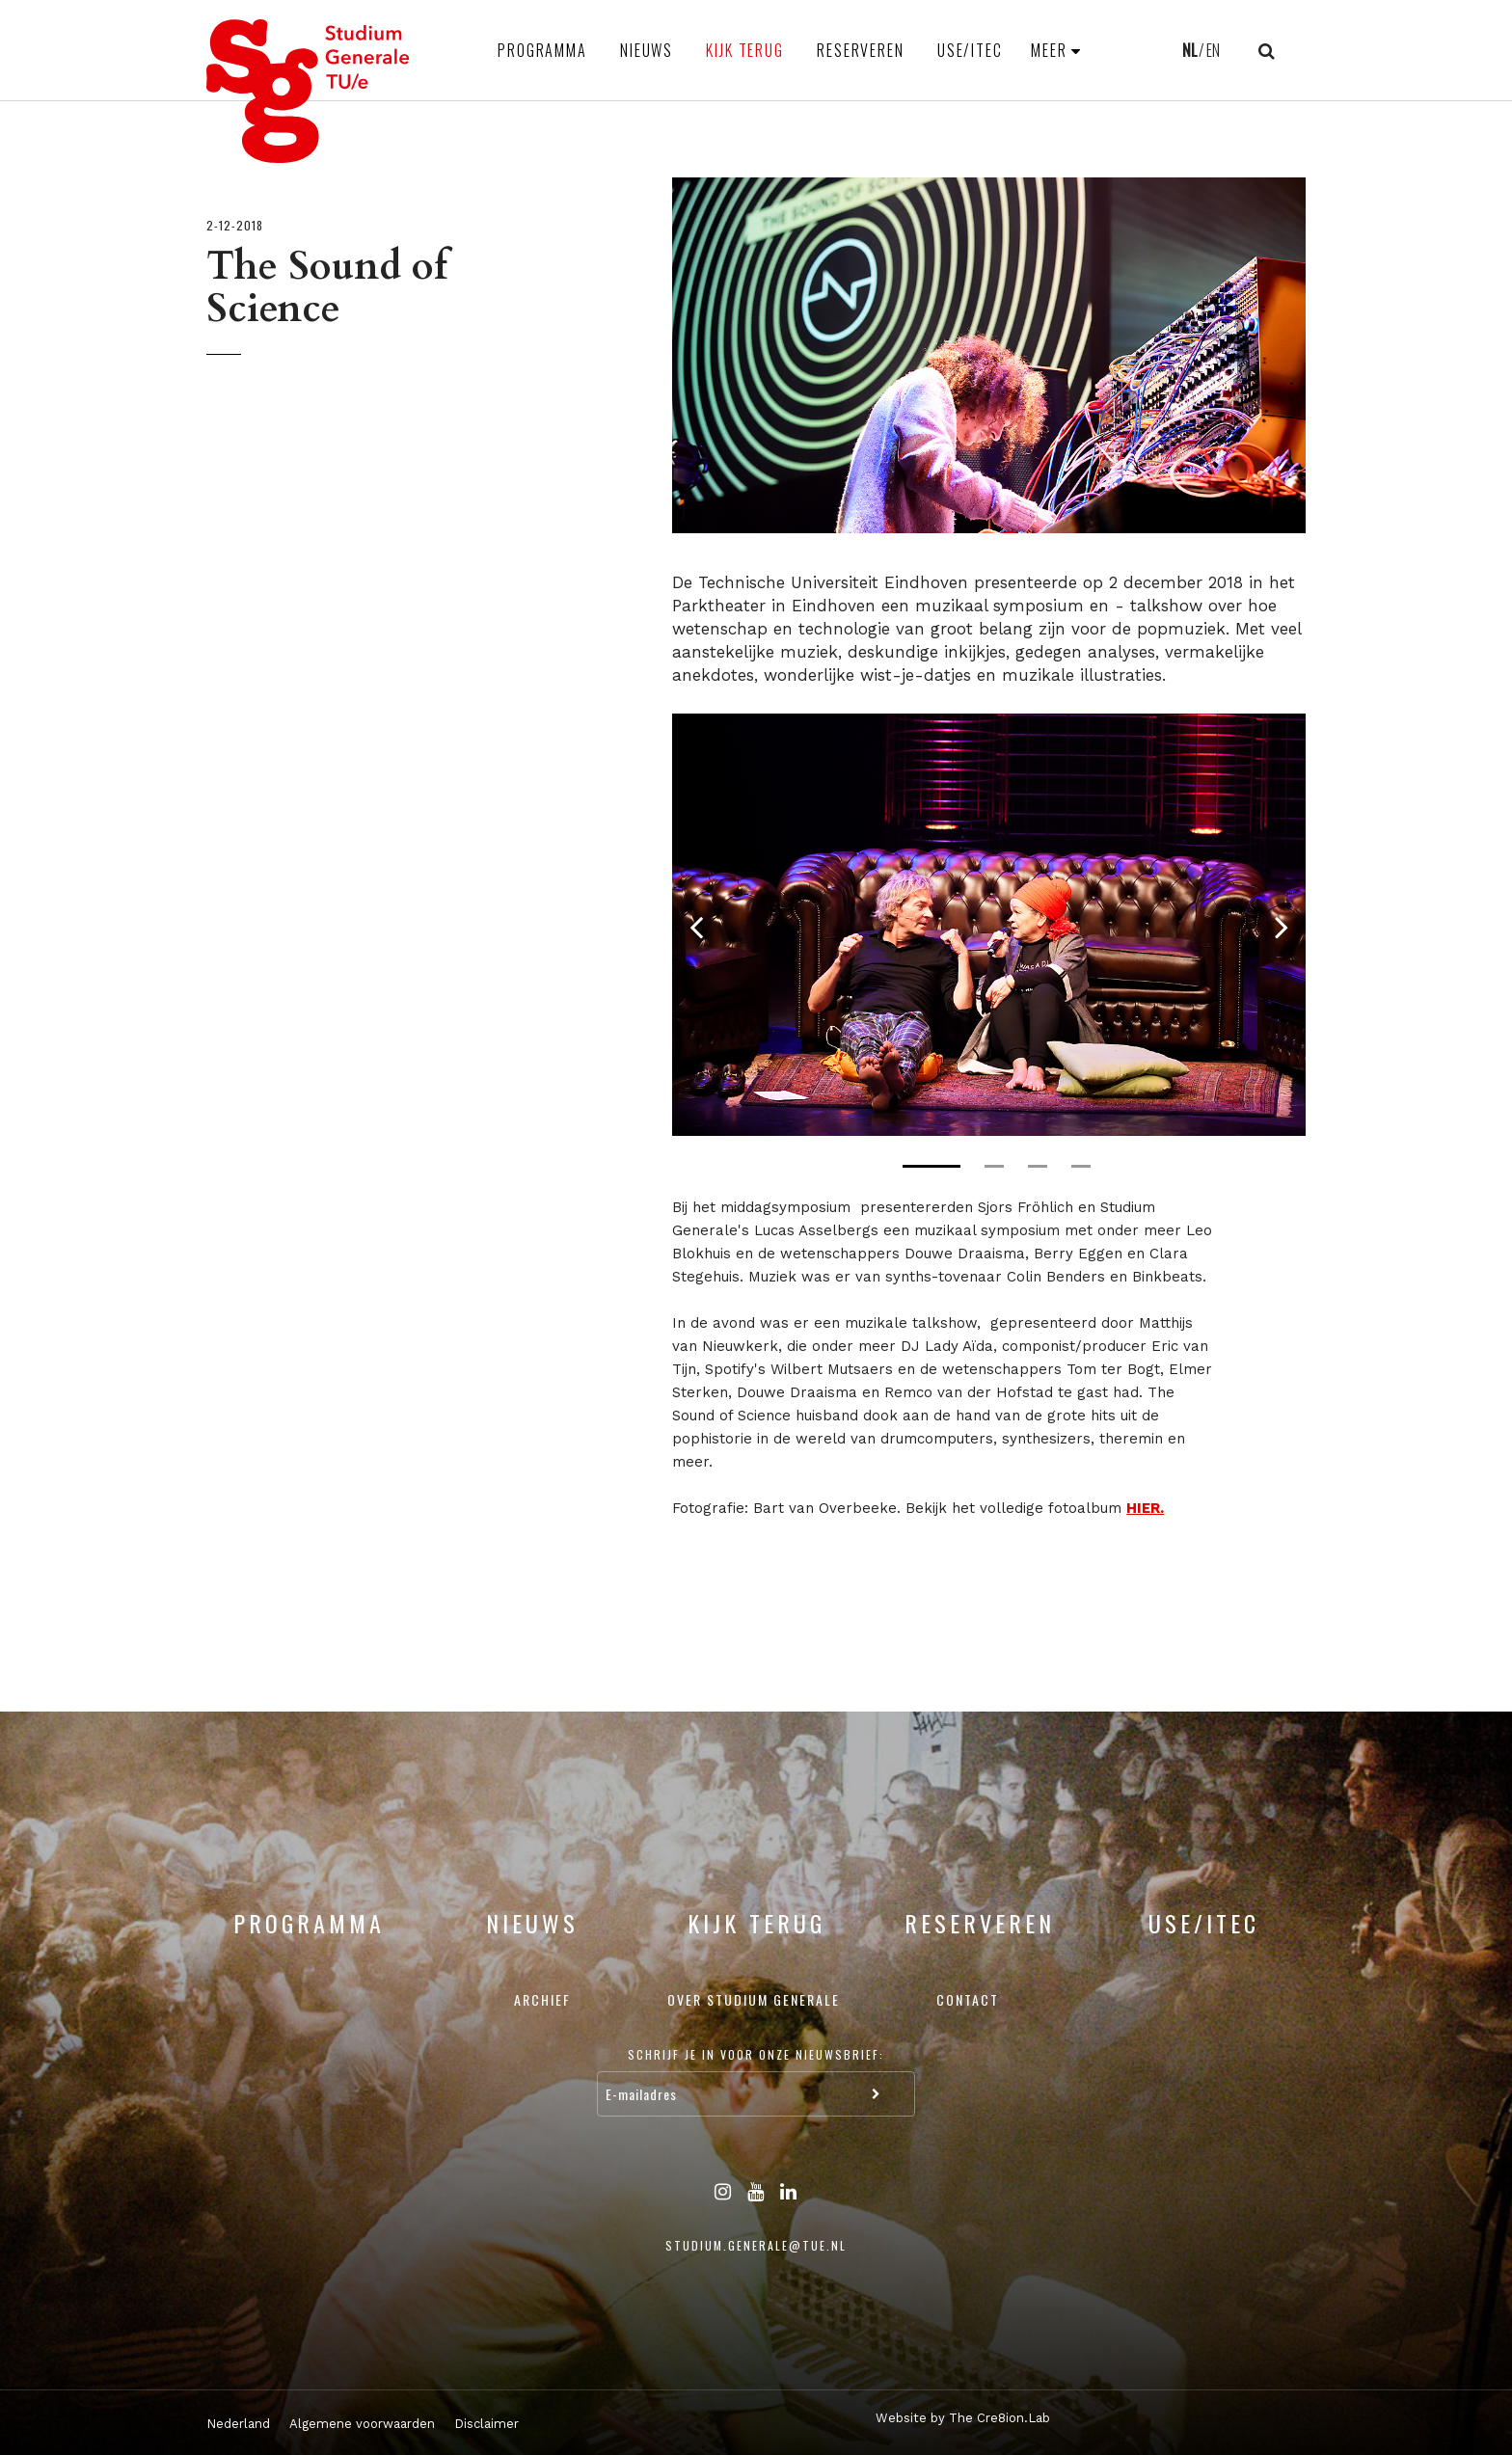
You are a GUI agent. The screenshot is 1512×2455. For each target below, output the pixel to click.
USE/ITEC (970, 50)
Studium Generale (308, 91)
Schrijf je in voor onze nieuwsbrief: (756, 2054)
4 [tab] (1081, 1166)
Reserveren (860, 50)
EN (1213, 50)
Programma (542, 50)
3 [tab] (1037, 1166)
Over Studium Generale (753, 1999)
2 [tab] (994, 1166)
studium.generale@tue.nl (756, 2245)
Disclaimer (486, 2423)
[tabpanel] (989, 925)
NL (1189, 50)
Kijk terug (745, 50)
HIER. (1145, 1508)
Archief (542, 1999)
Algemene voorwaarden (362, 2423)
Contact (967, 1999)
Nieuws (646, 50)
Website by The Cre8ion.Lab (963, 2418)
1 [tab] (931, 1166)
